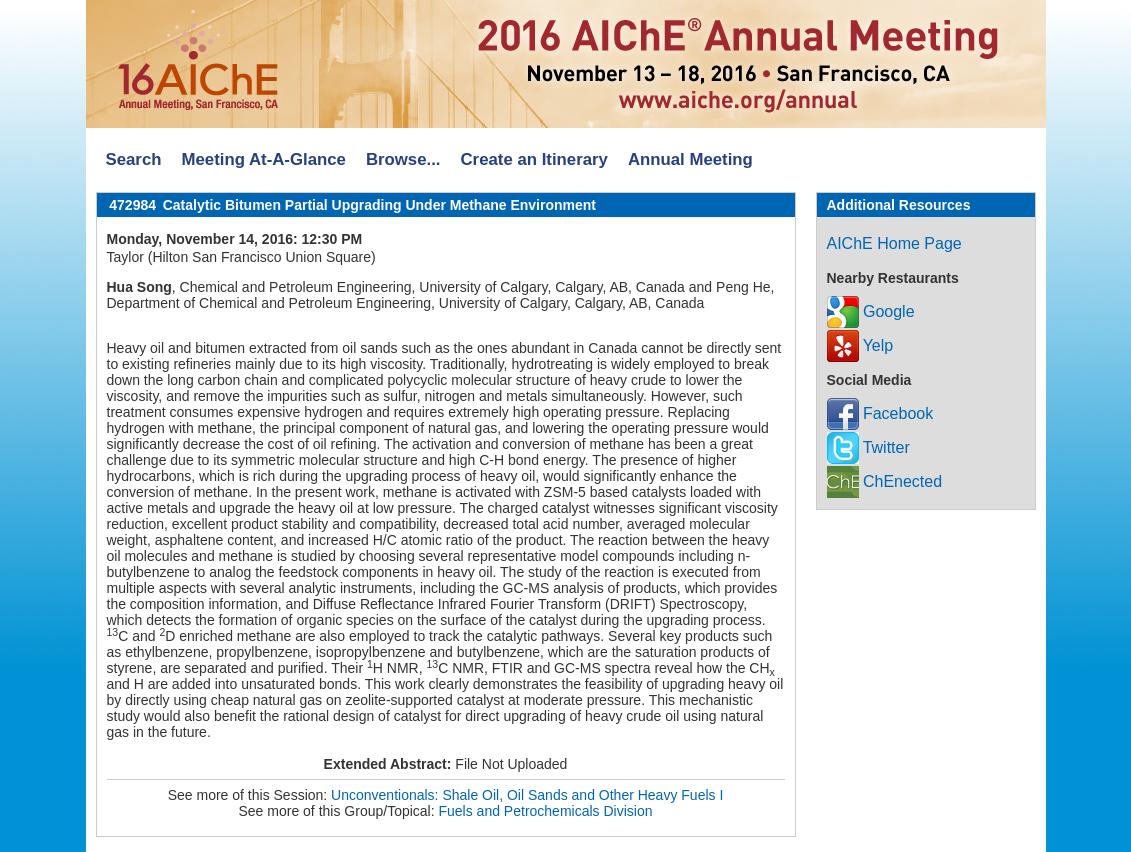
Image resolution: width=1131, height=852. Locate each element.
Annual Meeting (690, 159)
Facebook (880, 413)
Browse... (403, 159)
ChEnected (885, 481)
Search (134, 159)
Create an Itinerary (534, 159)
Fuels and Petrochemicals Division (546, 811)
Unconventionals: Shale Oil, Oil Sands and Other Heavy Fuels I (527, 795)
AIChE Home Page (894, 243)
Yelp (860, 345)
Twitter (868, 447)
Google (871, 311)
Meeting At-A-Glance (263, 159)
